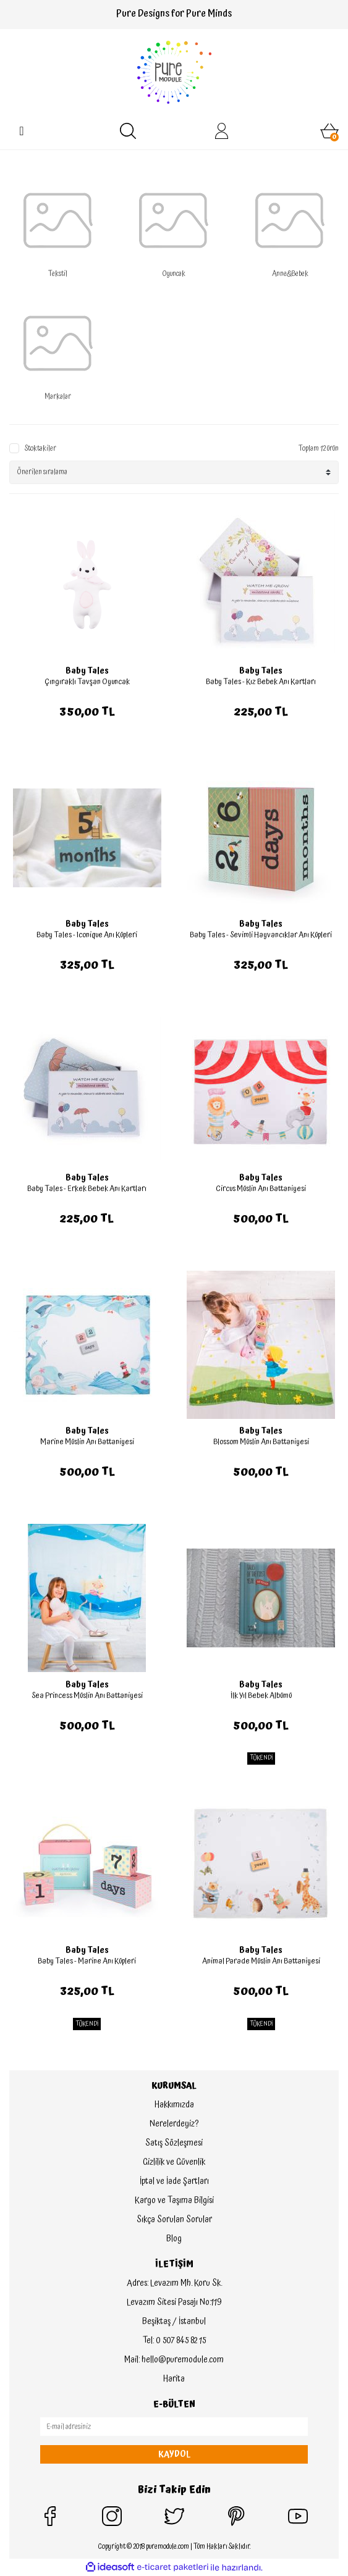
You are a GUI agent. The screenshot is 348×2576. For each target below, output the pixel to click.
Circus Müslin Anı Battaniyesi (261, 1188)
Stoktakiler (40, 448)
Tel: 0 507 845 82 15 (174, 2341)
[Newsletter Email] (174, 2426)
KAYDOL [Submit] (174, 2454)
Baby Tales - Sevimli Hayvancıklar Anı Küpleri (261, 935)
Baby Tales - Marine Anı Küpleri (87, 1961)
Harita (174, 2379)
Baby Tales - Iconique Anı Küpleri (86, 935)
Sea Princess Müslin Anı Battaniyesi (87, 1695)
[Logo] (174, 72)
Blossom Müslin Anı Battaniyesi (261, 1442)
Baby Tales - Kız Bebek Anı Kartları (261, 681)
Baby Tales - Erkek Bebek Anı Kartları (86, 1188)
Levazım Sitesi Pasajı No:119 (174, 2302)
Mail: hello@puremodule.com (174, 2360)
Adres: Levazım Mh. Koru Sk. (174, 2283)
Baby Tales (87, 671)
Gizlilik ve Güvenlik (174, 2162)
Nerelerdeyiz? (174, 2124)
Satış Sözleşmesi (174, 2143)
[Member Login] (222, 131)
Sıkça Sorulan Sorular (174, 2220)
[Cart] (329, 131)
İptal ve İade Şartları (174, 2181)
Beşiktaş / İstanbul (174, 2321)
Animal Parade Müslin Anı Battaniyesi (261, 1961)
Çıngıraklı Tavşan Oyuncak (87, 681)
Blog (174, 2239)
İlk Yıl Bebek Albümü (261, 1695)
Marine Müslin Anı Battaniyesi (87, 1442)
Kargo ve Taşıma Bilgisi (174, 2200)
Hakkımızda (174, 2105)
